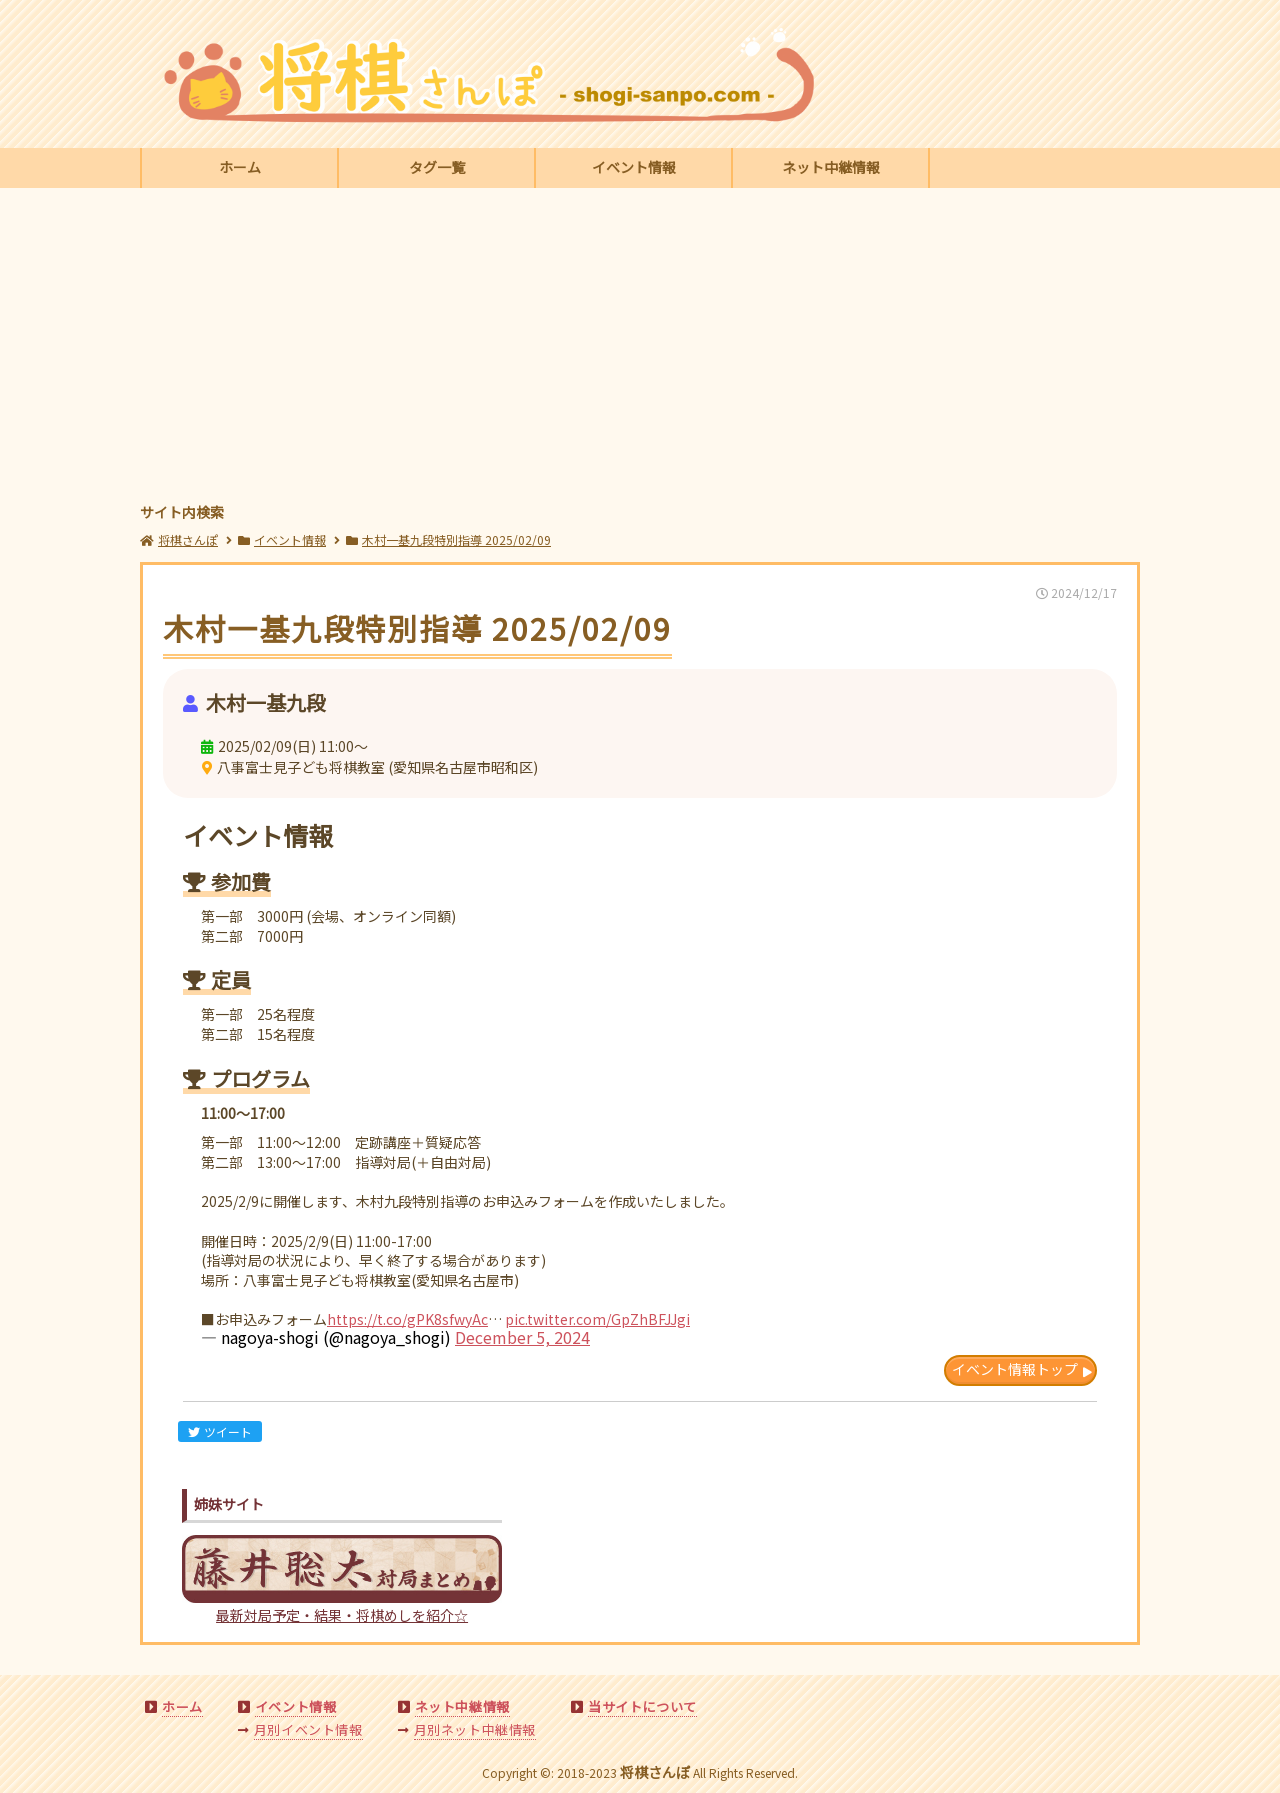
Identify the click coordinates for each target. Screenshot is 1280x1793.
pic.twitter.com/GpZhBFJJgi (597, 1319)
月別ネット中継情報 (475, 1729)
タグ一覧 (437, 167)
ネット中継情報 (831, 167)
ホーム (240, 167)
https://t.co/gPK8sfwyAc (407, 1319)
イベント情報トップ (1015, 1369)
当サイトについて (642, 1706)
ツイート (220, 1431)
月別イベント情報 (308, 1729)
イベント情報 (634, 167)
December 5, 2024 (522, 1337)
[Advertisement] (640, 348)
